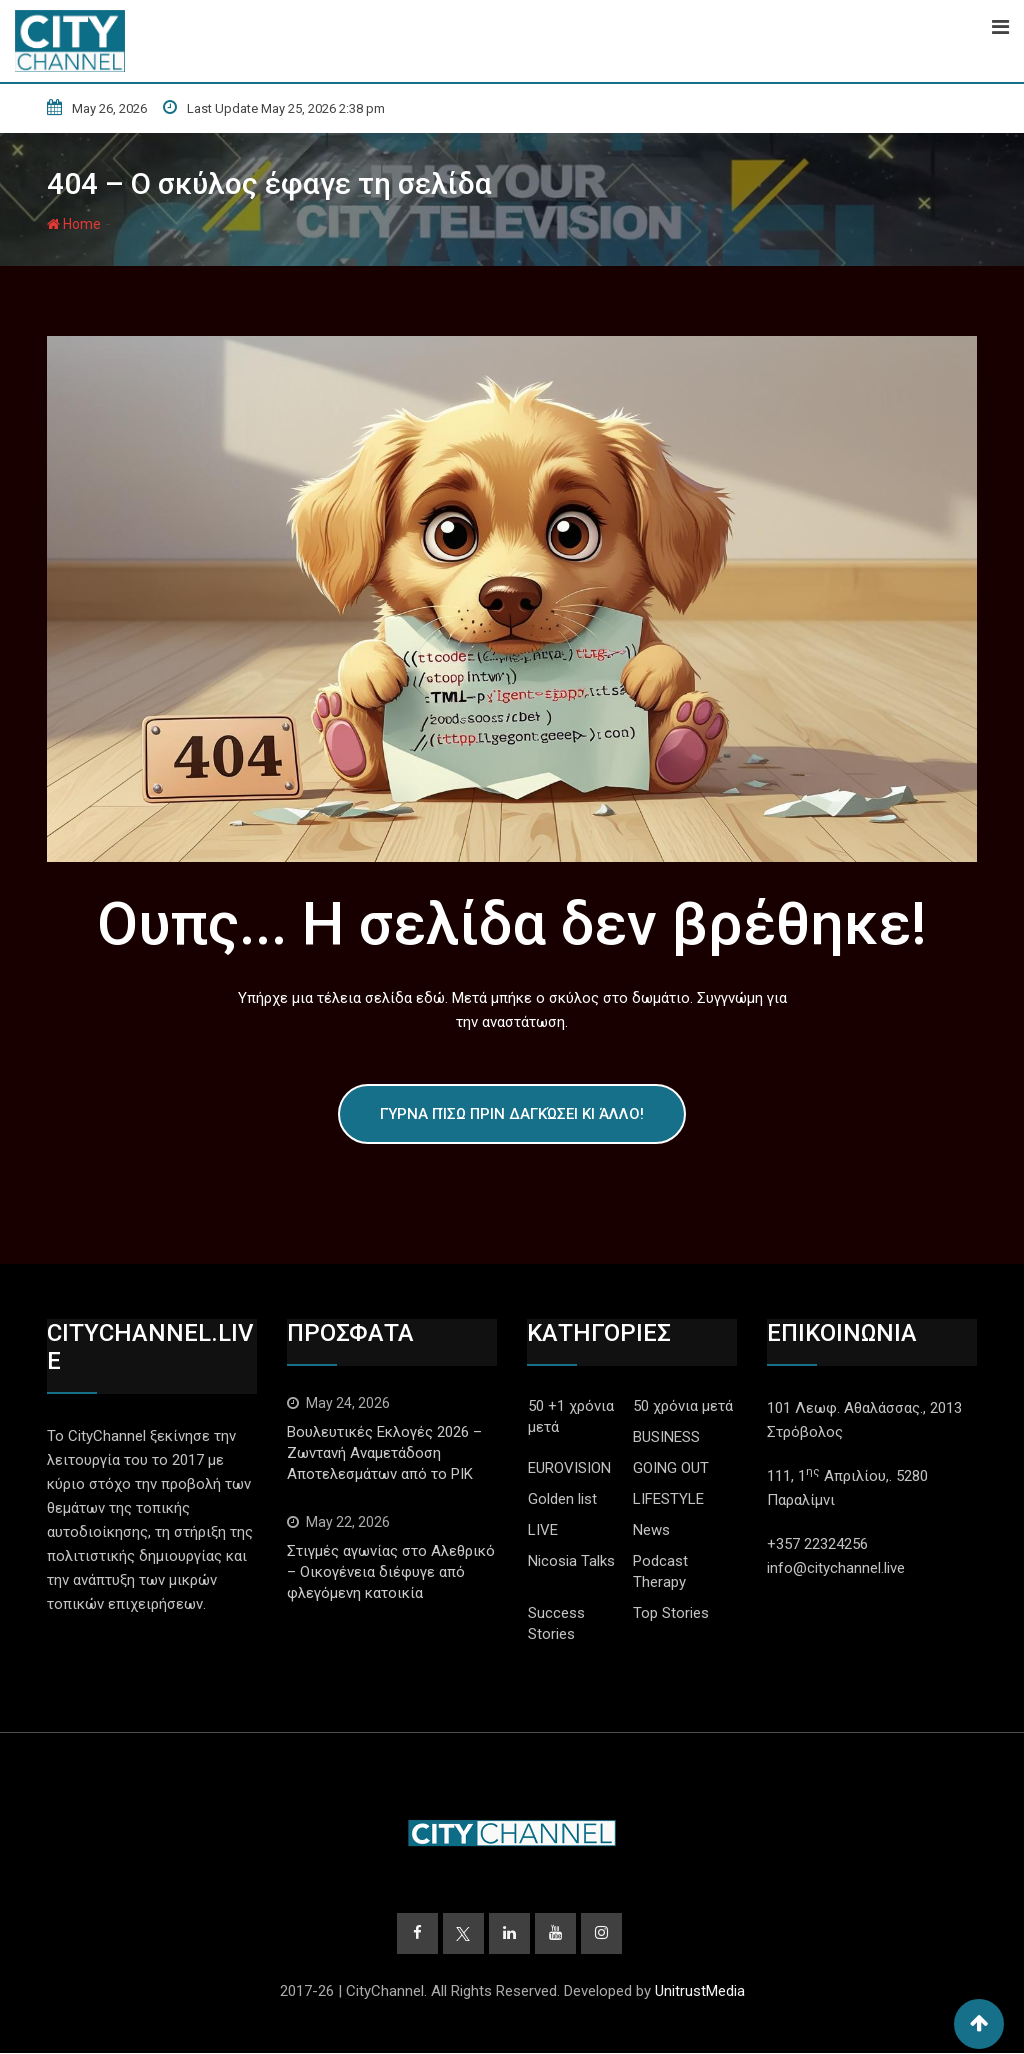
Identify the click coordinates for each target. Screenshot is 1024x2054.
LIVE (543, 1530)
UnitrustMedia (700, 1992)
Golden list (562, 1499)
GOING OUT (671, 1468)
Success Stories (556, 1623)
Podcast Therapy (660, 1571)
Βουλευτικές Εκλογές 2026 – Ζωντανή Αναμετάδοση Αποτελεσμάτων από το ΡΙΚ (384, 1453)
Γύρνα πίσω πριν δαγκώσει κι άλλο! (512, 1114)
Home (74, 224)
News (651, 1530)
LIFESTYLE (668, 1499)
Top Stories (671, 1613)
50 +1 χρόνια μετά (571, 1416)
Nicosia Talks (571, 1561)
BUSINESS (666, 1437)
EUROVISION (569, 1468)
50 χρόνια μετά (683, 1406)
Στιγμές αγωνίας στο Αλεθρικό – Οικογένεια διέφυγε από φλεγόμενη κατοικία (391, 1572)
